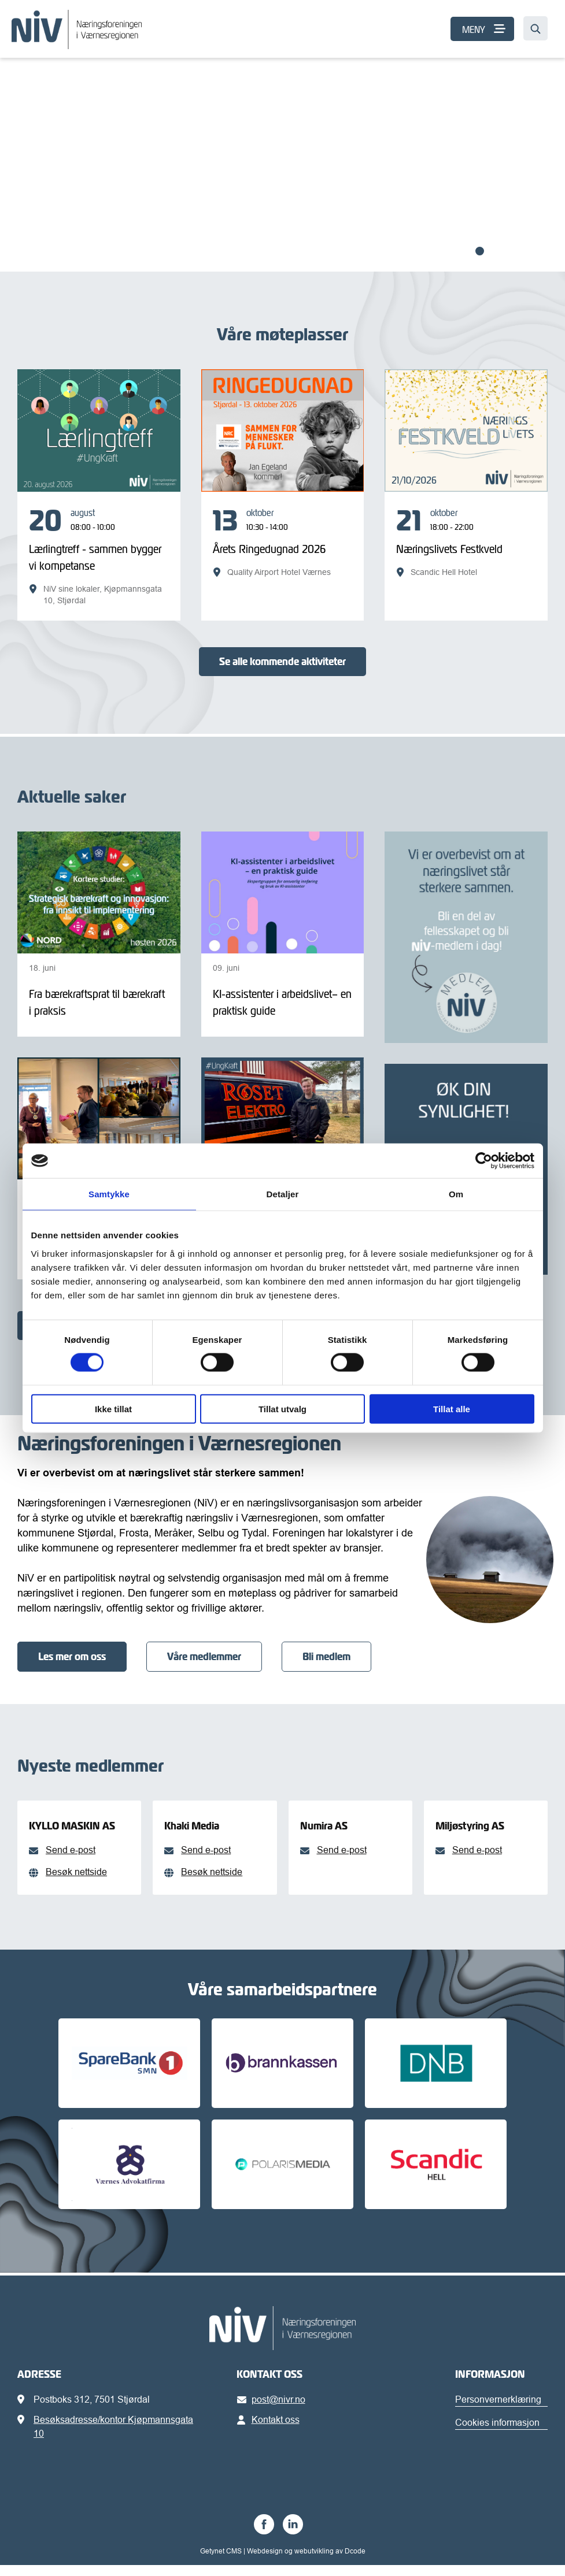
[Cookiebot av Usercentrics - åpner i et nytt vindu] (483, 1161)
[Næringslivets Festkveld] (466, 542)
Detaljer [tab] (283, 1194)
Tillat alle (451, 1408)
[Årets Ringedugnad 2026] (283, 542)
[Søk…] (535, 28)
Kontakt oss (270, 2430)
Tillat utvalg (282, 1408)
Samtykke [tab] (109, 1194)
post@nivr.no (273, 2410)
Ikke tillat (113, 1408)
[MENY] (482, 29)
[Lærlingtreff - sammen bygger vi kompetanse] (99, 556)
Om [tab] (456, 1194)
